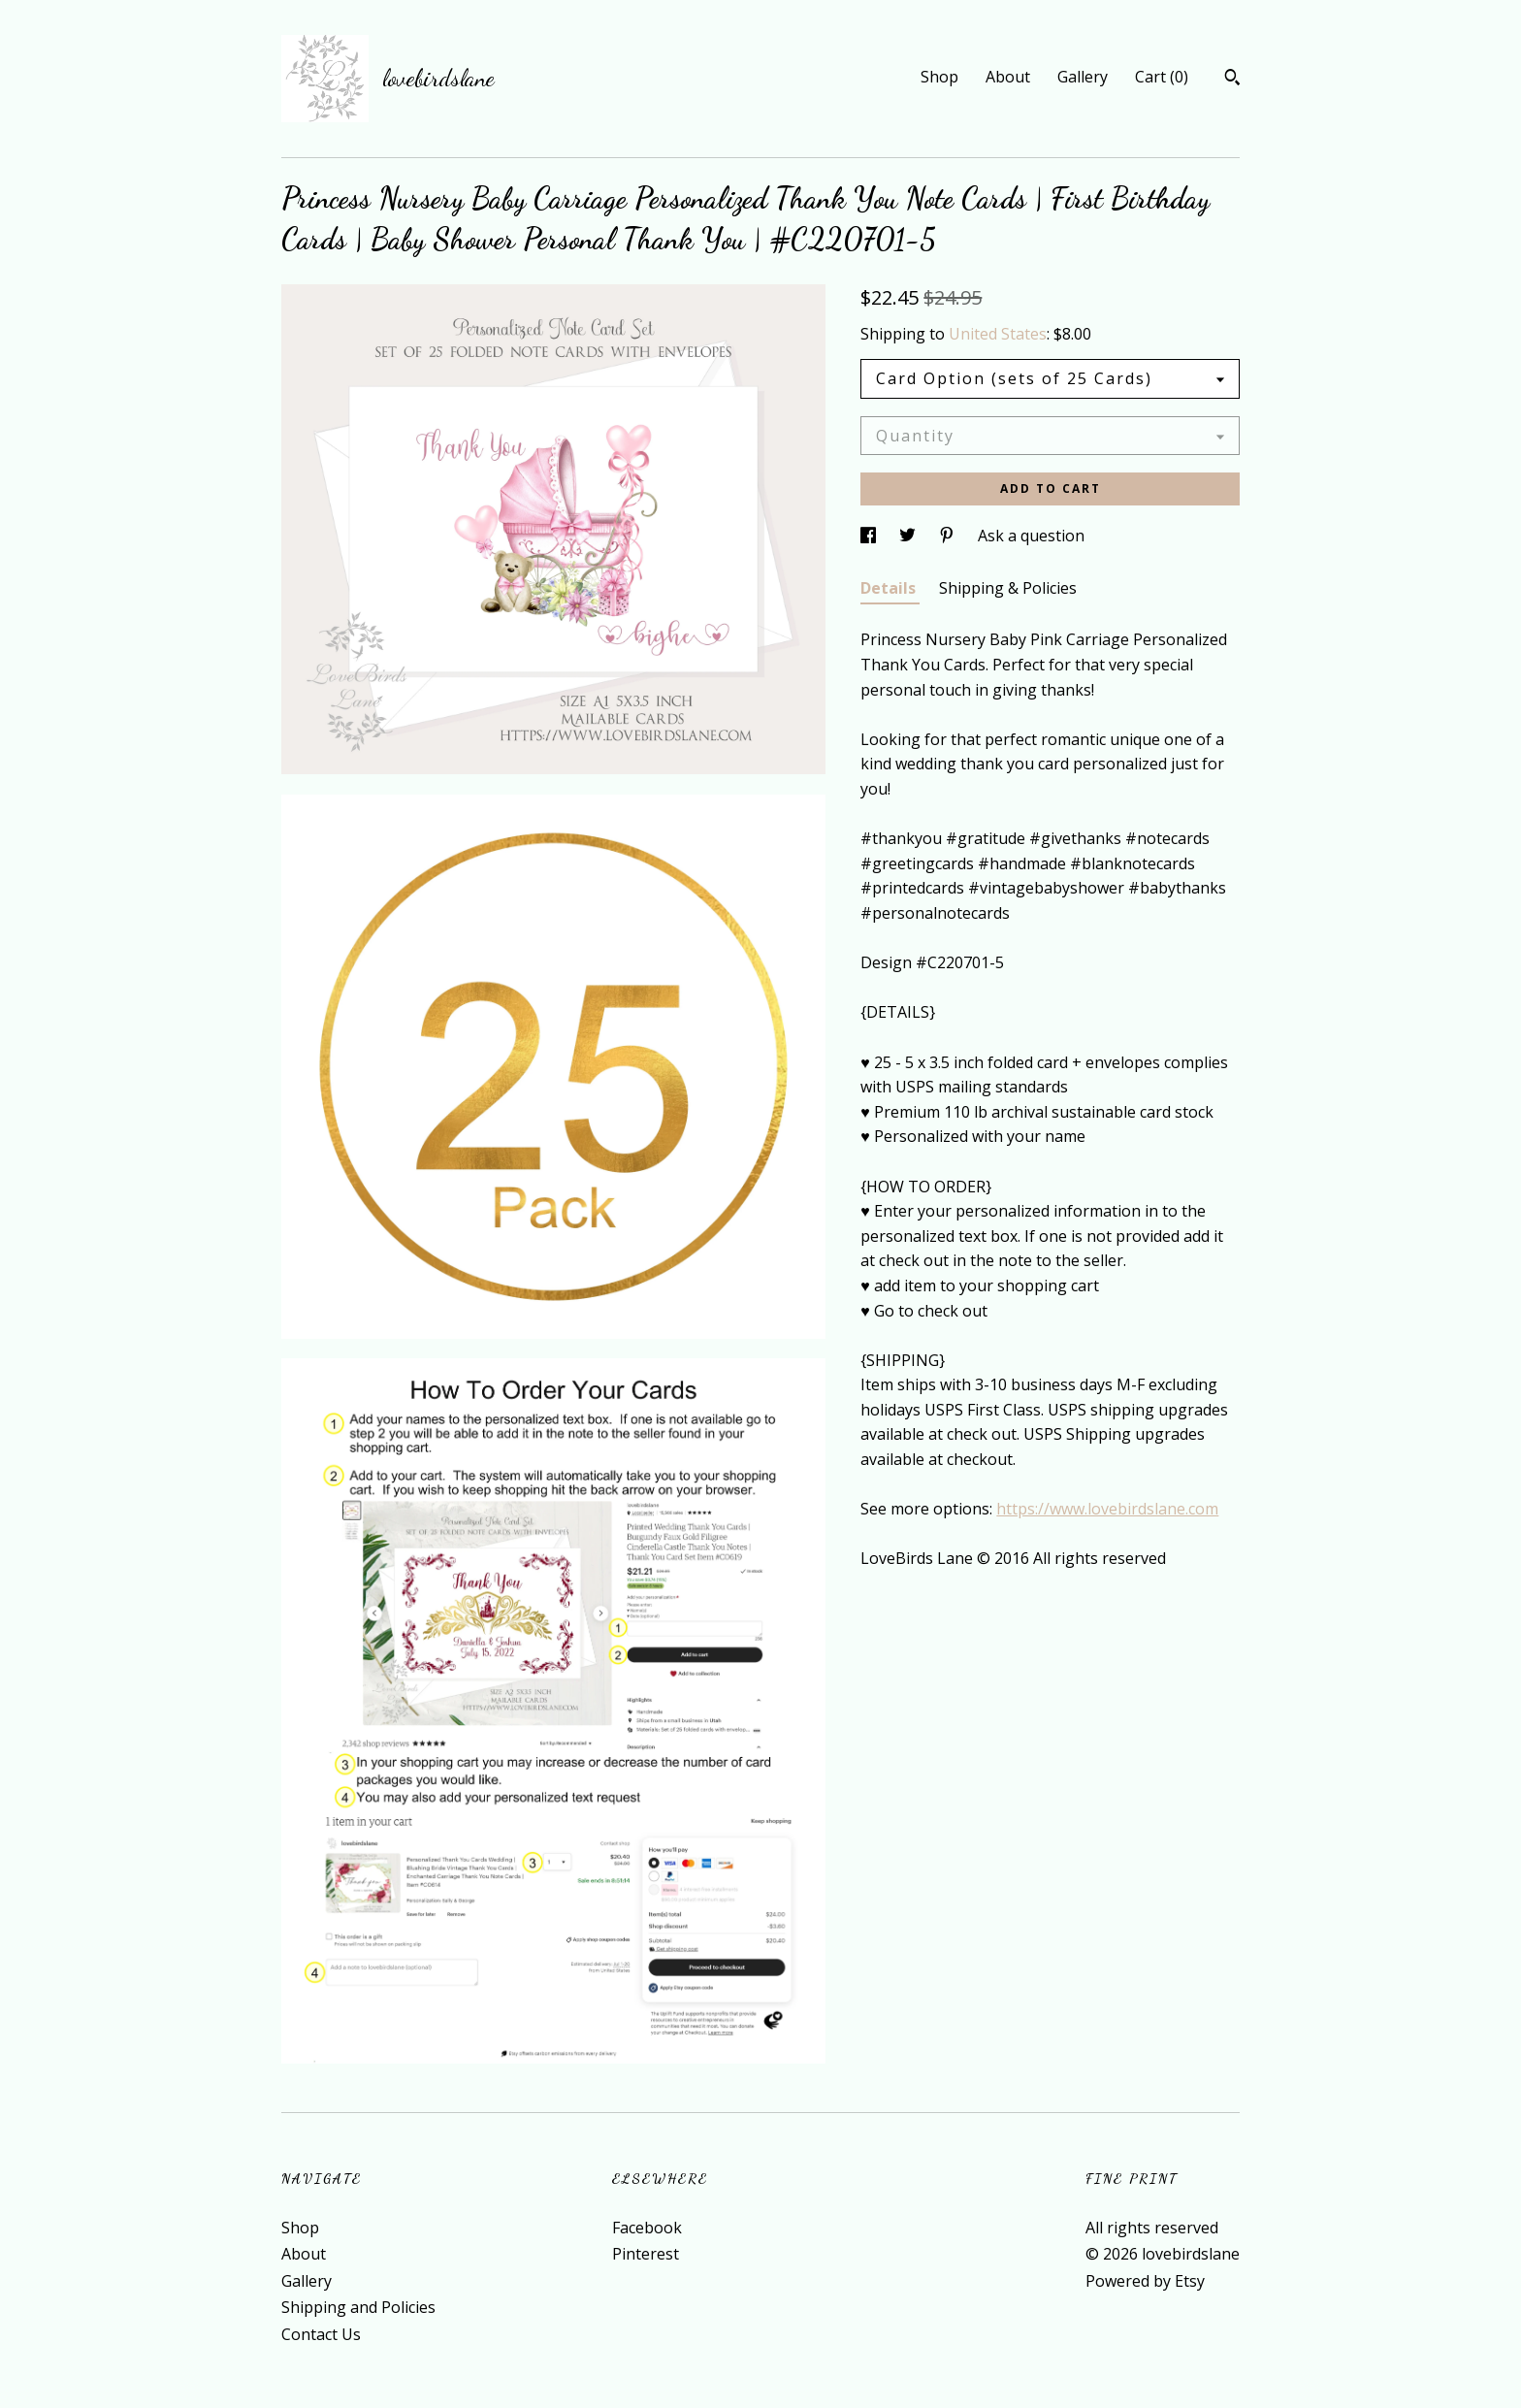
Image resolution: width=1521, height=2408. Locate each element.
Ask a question (1031, 535)
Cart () (1161, 76)
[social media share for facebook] (870, 535)
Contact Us (321, 2334)
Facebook (647, 2227)
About (1008, 76)
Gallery (1082, 76)
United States (998, 333)
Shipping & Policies (1008, 588)
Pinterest (645, 2253)
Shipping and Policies (358, 2307)
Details (890, 588)
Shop (939, 76)
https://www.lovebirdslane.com (1107, 1508)
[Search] (1232, 79)
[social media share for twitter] (909, 535)
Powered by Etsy (1145, 2281)
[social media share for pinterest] (948, 535)
